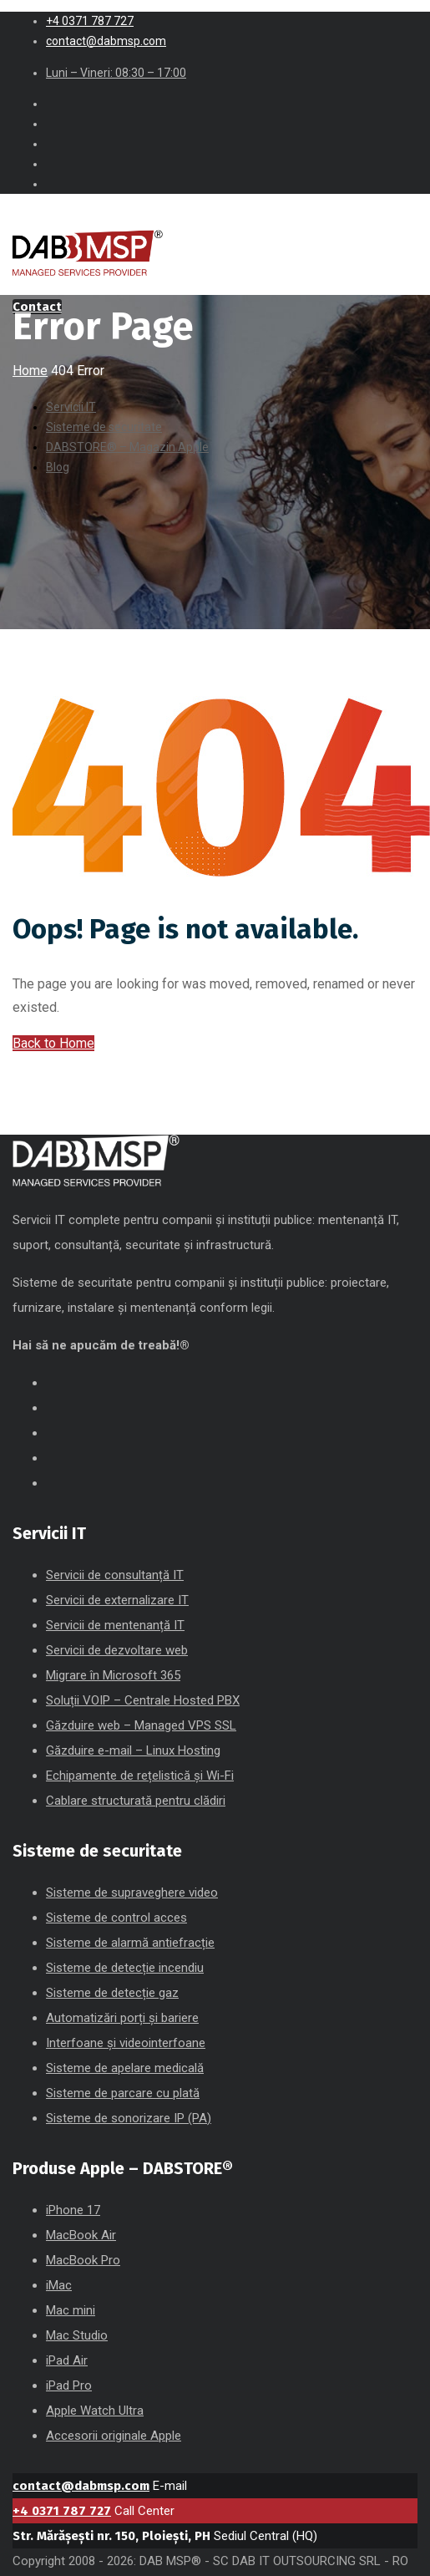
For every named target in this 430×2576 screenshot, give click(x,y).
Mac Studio (77, 2335)
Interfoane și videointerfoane (125, 2042)
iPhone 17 (73, 2210)
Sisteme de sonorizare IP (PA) (128, 2118)
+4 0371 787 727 (62, 2510)
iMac (59, 2285)
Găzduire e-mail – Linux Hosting (133, 1750)
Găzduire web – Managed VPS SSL (141, 1725)
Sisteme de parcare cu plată (123, 2093)
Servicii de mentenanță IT (115, 1625)
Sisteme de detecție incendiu (125, 1967)
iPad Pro (69, 2385)
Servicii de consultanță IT (115, 1575)
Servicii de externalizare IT (117, 1600)
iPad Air (67, 2360)
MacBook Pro (83, 2260)
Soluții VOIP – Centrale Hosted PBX (143, 1700)
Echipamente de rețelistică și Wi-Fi (140, 1775)
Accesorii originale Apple (113, 2435)
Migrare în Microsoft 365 (113, 1675)
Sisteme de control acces (116, 1917)
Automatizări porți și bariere (122, 2017)
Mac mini (70, 2310)
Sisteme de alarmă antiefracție (130, 1942)
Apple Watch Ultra (95, 2410)
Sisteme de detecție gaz (112, 1992)
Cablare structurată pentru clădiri (135, 1800)
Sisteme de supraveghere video (132, 1892)
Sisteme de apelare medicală (125, 2068)
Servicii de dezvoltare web (117, 1650)
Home (30, 371)
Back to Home (53, 1043)
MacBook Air (81, 2235)
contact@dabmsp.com (81, 2485)
